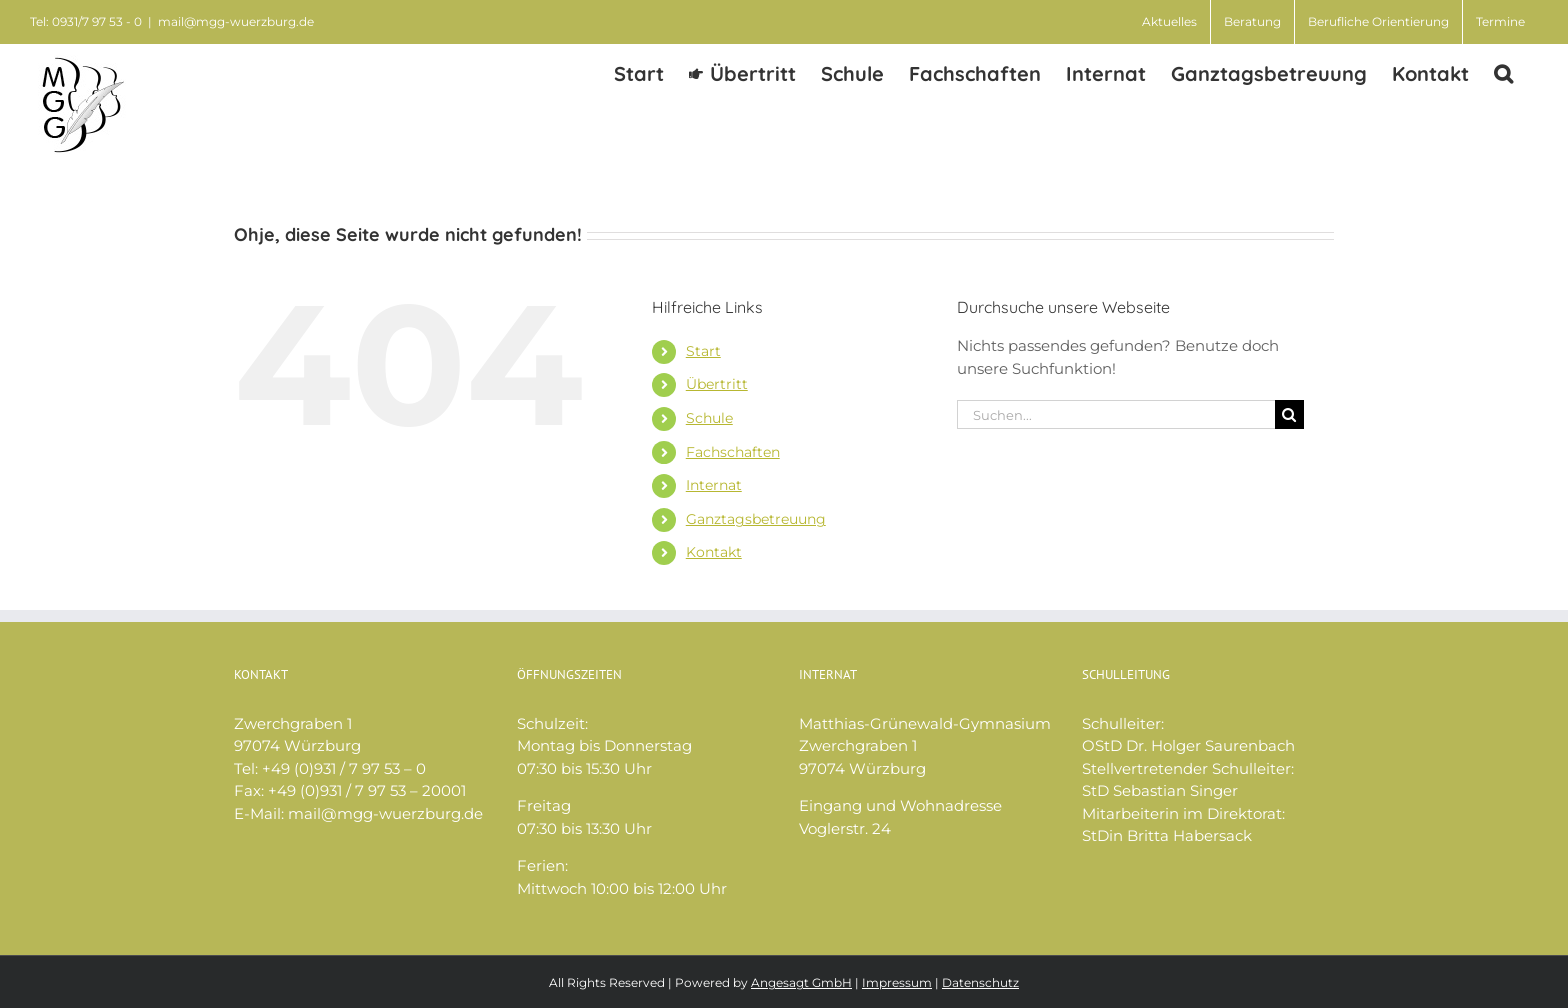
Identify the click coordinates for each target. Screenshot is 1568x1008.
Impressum (897, 982)
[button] (1503, 72)
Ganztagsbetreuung (756, 519)
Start (703, 351)
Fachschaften (733, 452)
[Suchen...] (1116, 414)
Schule (709, 418)
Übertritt (717, 384)
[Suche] (1289, 414)
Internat (714, 485)
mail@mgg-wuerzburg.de (236, 21)
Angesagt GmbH (801, 982)
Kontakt (714, 552)
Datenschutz (980, 982)
